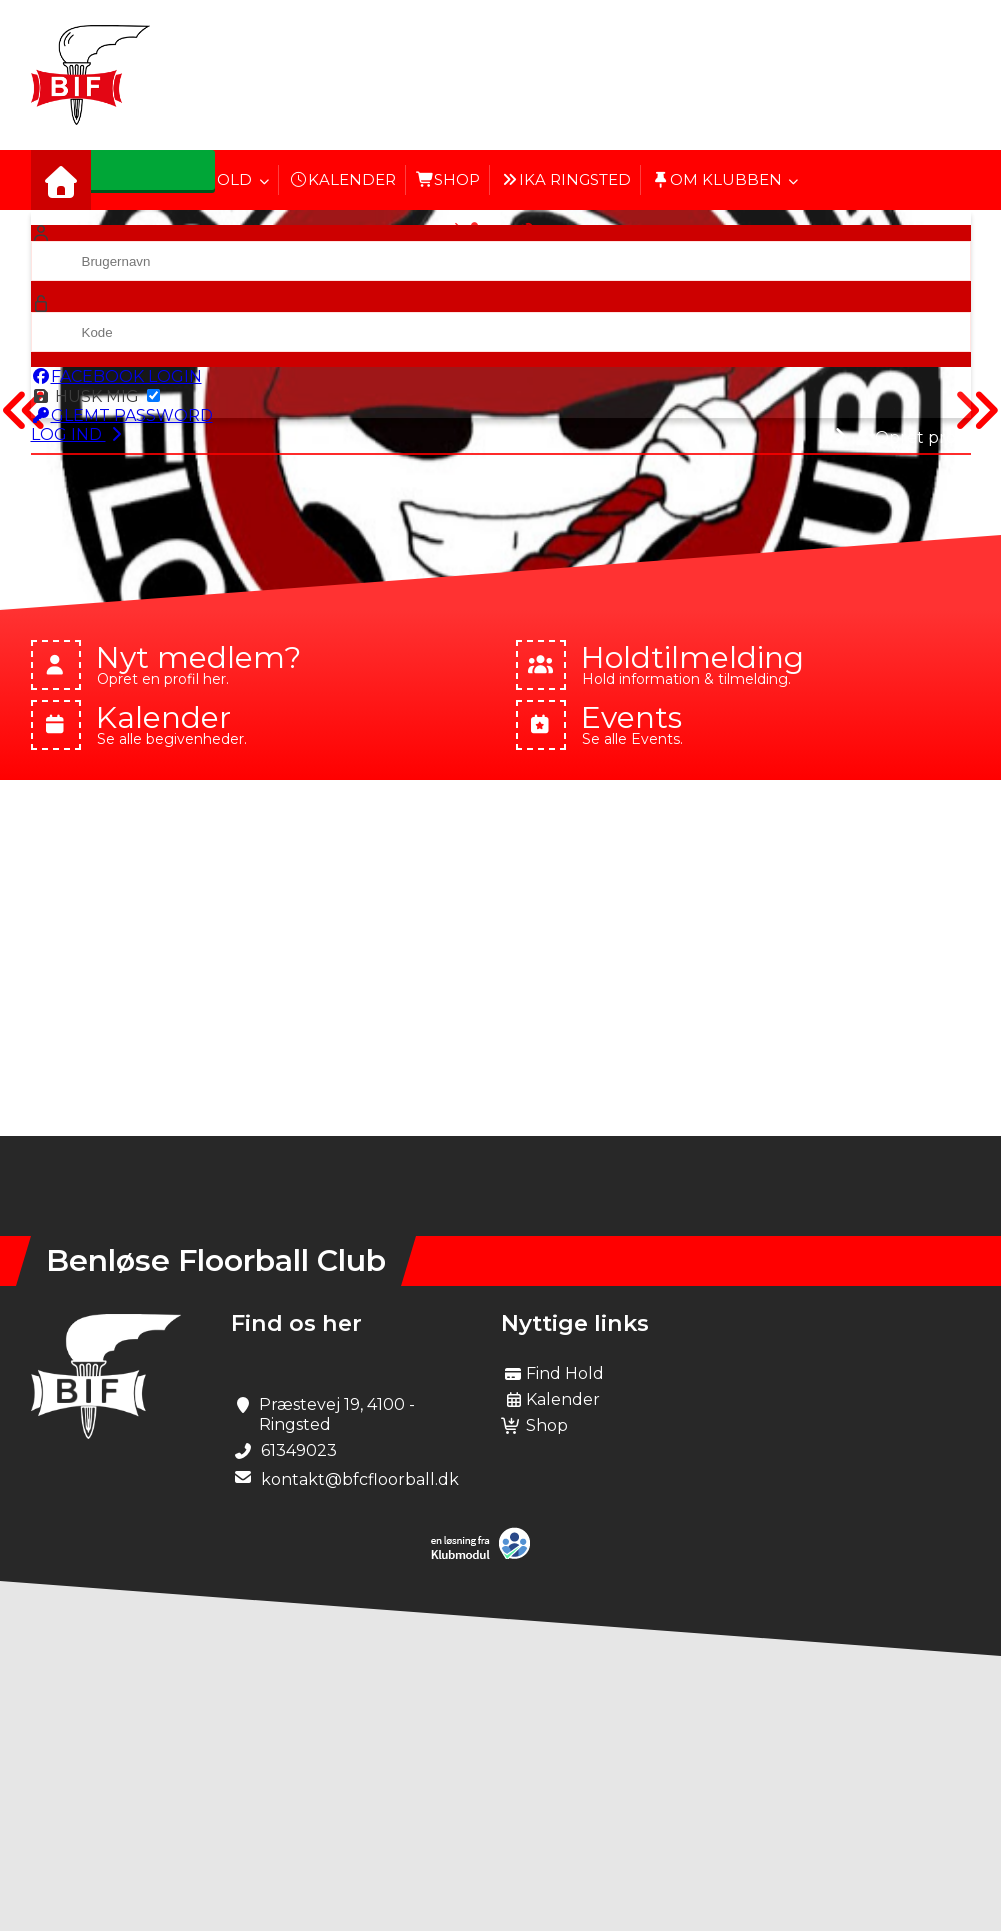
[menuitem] (61, 180)
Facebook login (116, 376)
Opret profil (913, 437)
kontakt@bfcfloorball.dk (360, 1479)
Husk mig (95, 396)
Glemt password (122, 415)
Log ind (78, 434)
